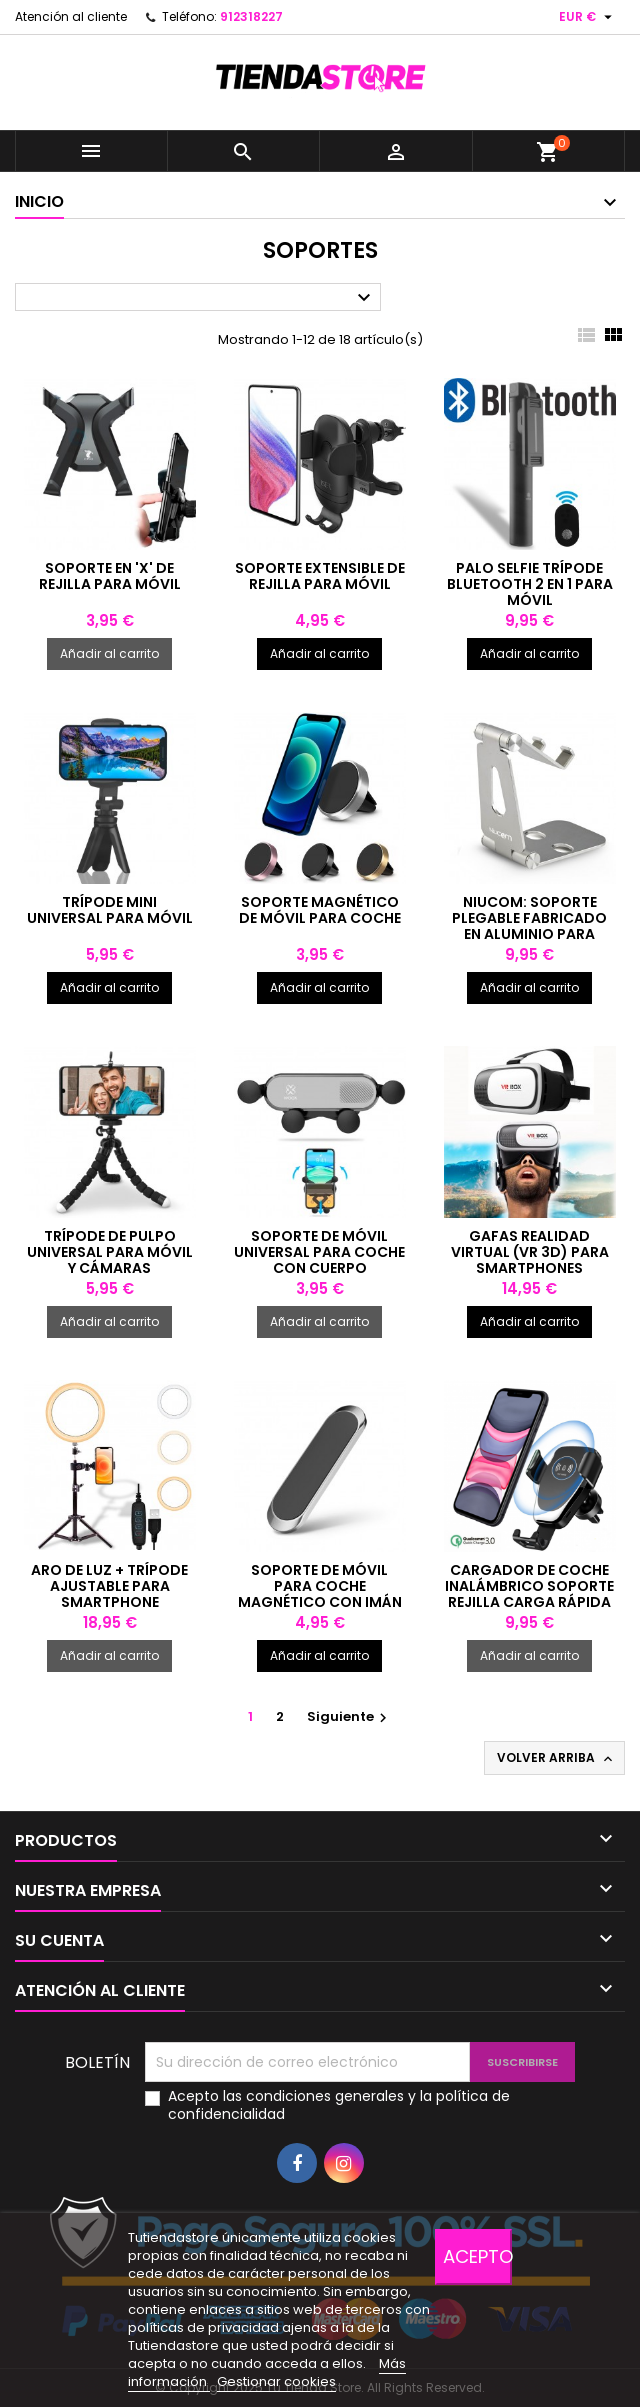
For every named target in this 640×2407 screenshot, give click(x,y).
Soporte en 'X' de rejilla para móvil (110, 576)
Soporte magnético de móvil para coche (320, 910)
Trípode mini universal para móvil (110, 910)
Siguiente (349, 1716)
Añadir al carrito (109, 653)
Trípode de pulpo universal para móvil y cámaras (110, 1252)
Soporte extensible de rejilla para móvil (320, 576)
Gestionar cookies (276, 2381)
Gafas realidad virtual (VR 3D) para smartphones (530, 1252)
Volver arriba (556, 1758)
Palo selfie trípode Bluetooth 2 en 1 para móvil (530, 584)
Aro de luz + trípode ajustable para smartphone (109, 1586)
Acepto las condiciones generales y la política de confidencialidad (339, 2105)
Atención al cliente (71, 16)
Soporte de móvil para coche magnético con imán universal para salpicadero (320, 1602)
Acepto (477, 2256)
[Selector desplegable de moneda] (588, 17)
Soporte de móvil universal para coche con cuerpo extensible (319, 1260)
